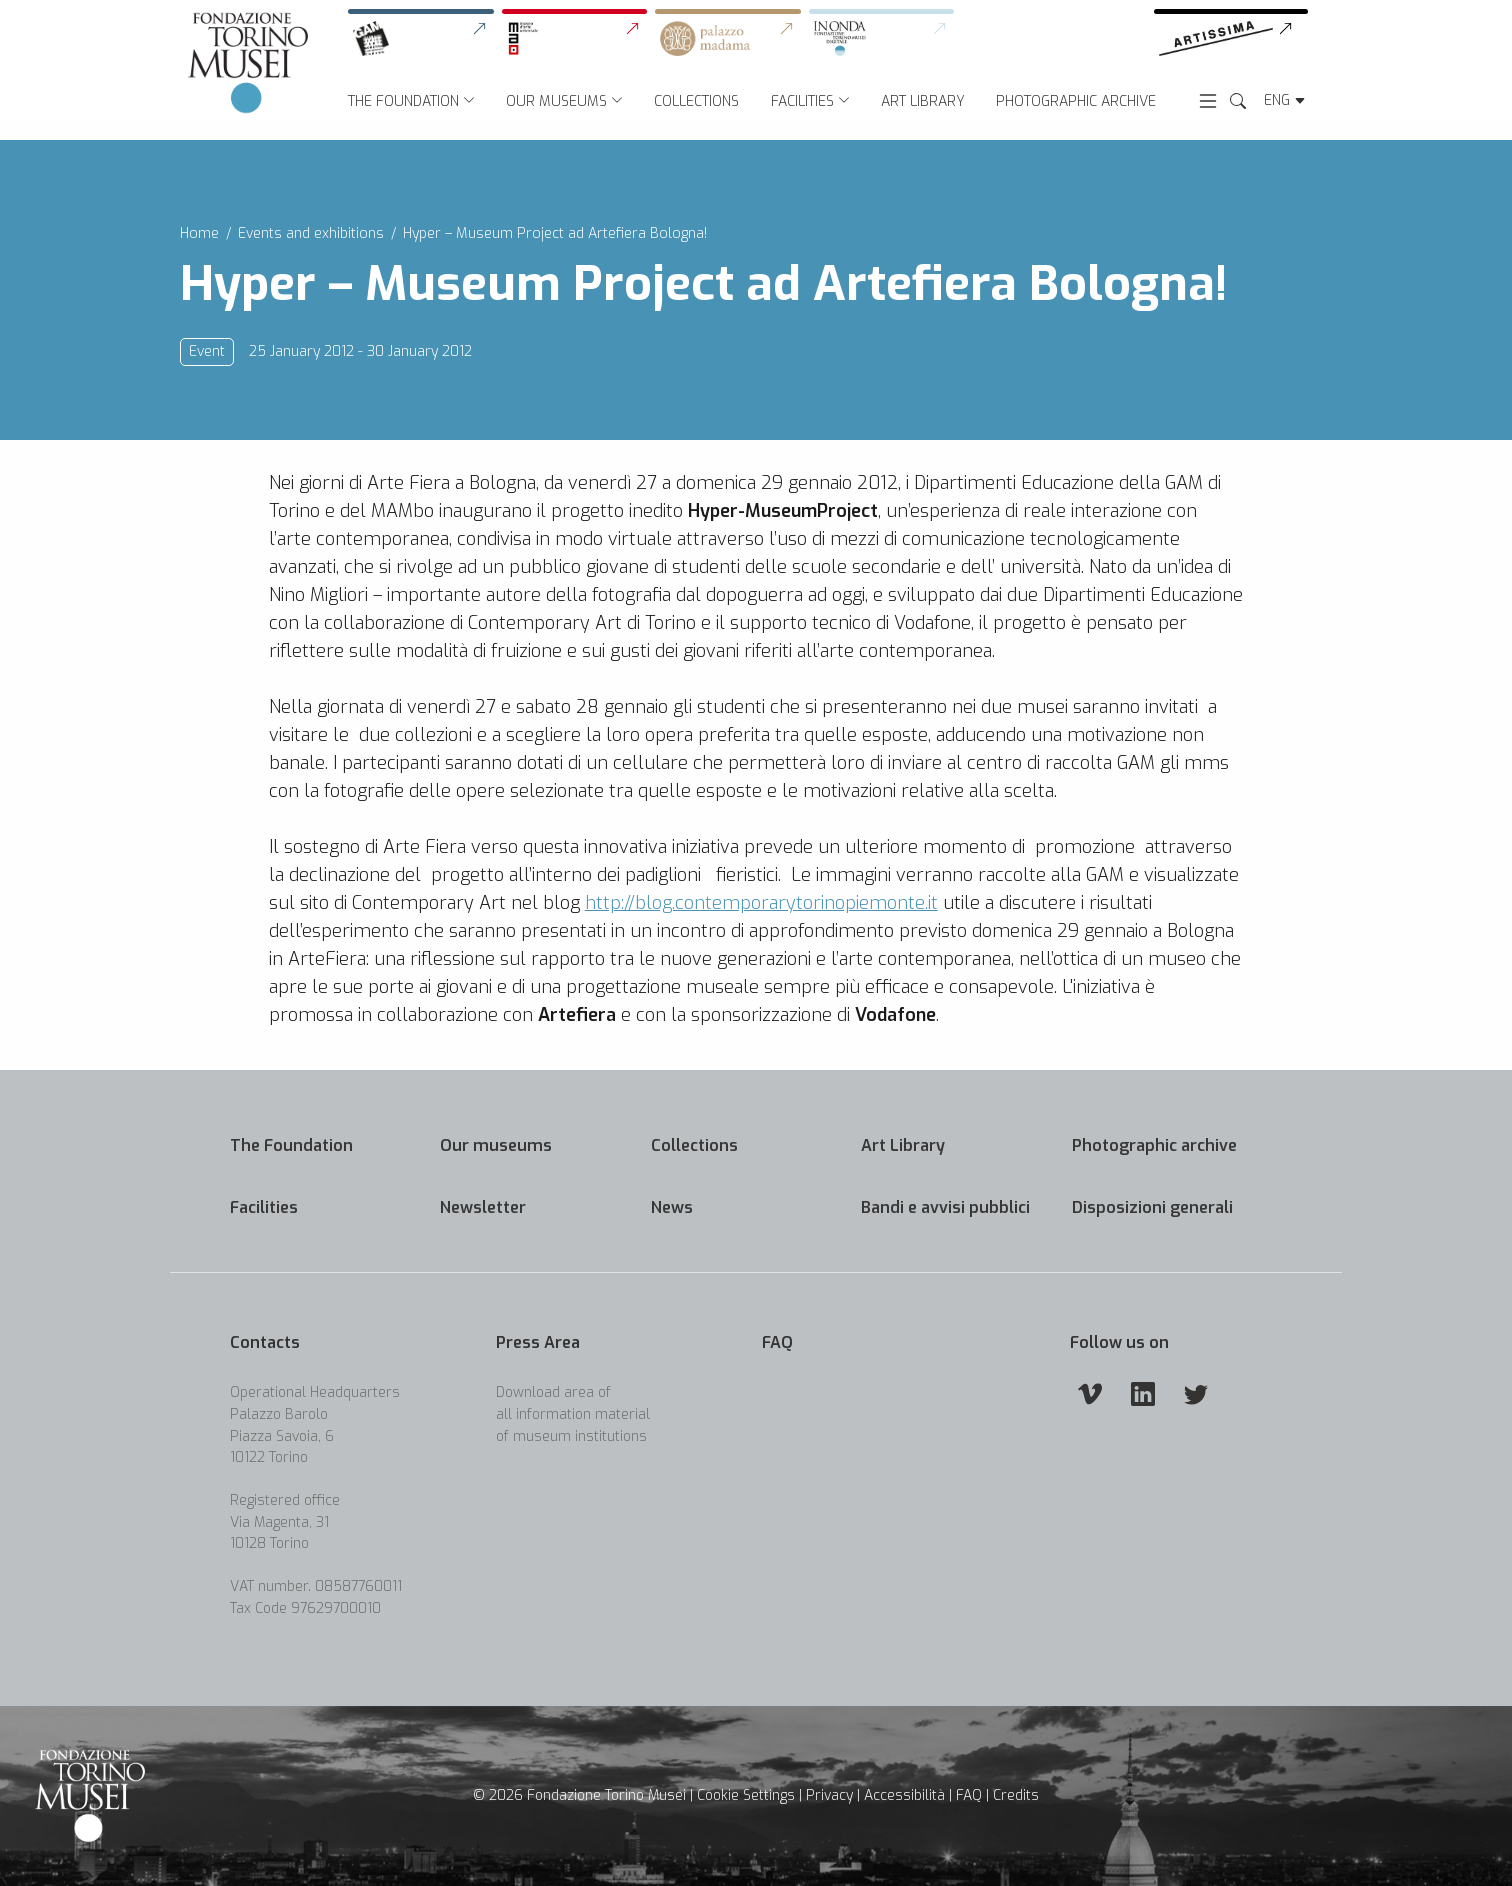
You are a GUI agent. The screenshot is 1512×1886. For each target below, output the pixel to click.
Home (199, 233)
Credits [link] (1016, 1795)
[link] (425, 39)
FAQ (777, 1342)
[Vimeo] (1090, 1393)
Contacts (265, 1342)
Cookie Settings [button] (746, 1795)
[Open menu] (1208, 100)
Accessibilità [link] (904, 1795)
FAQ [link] (969, 1795)
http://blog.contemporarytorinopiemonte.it (761, 934)
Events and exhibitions (311, 233)
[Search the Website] (1238, 101)
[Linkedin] (1143, 1393)
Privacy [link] (829, 1795)
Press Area (538, 1342)
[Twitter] (1196, 1393)
